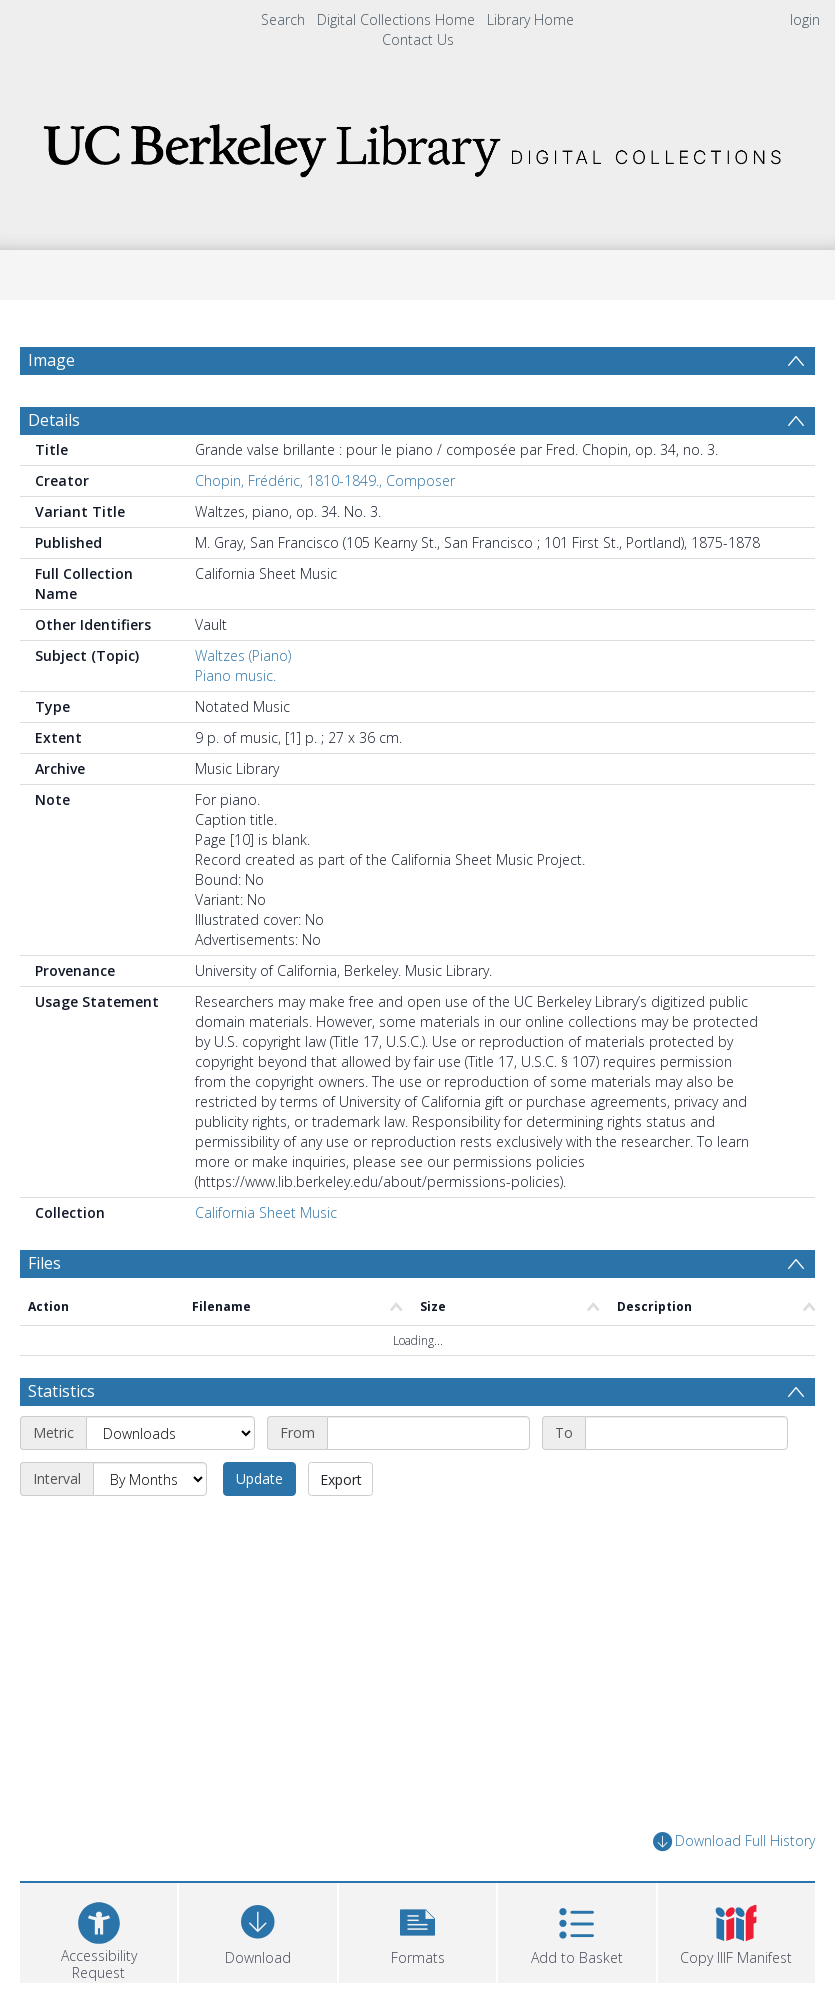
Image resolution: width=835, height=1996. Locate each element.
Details (54, 420)
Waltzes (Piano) (243, 655)
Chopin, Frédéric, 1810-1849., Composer (325, 480)
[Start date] (428, 1433)
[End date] (686, 1433)
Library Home (530, 19)
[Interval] (150, 1479)
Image (51, 360)
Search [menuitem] (283, 19)
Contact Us (418, 39)
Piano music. (235, 675)
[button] (417, 1930)
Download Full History (734, 1841)
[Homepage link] (418, 144)
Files (44, 1263)
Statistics (61, 1391)
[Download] (257, 1930)
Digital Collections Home (396, 19)
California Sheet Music (266, 1212)
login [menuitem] (805, 19)
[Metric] (170, 1433)
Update (259, 1478)
